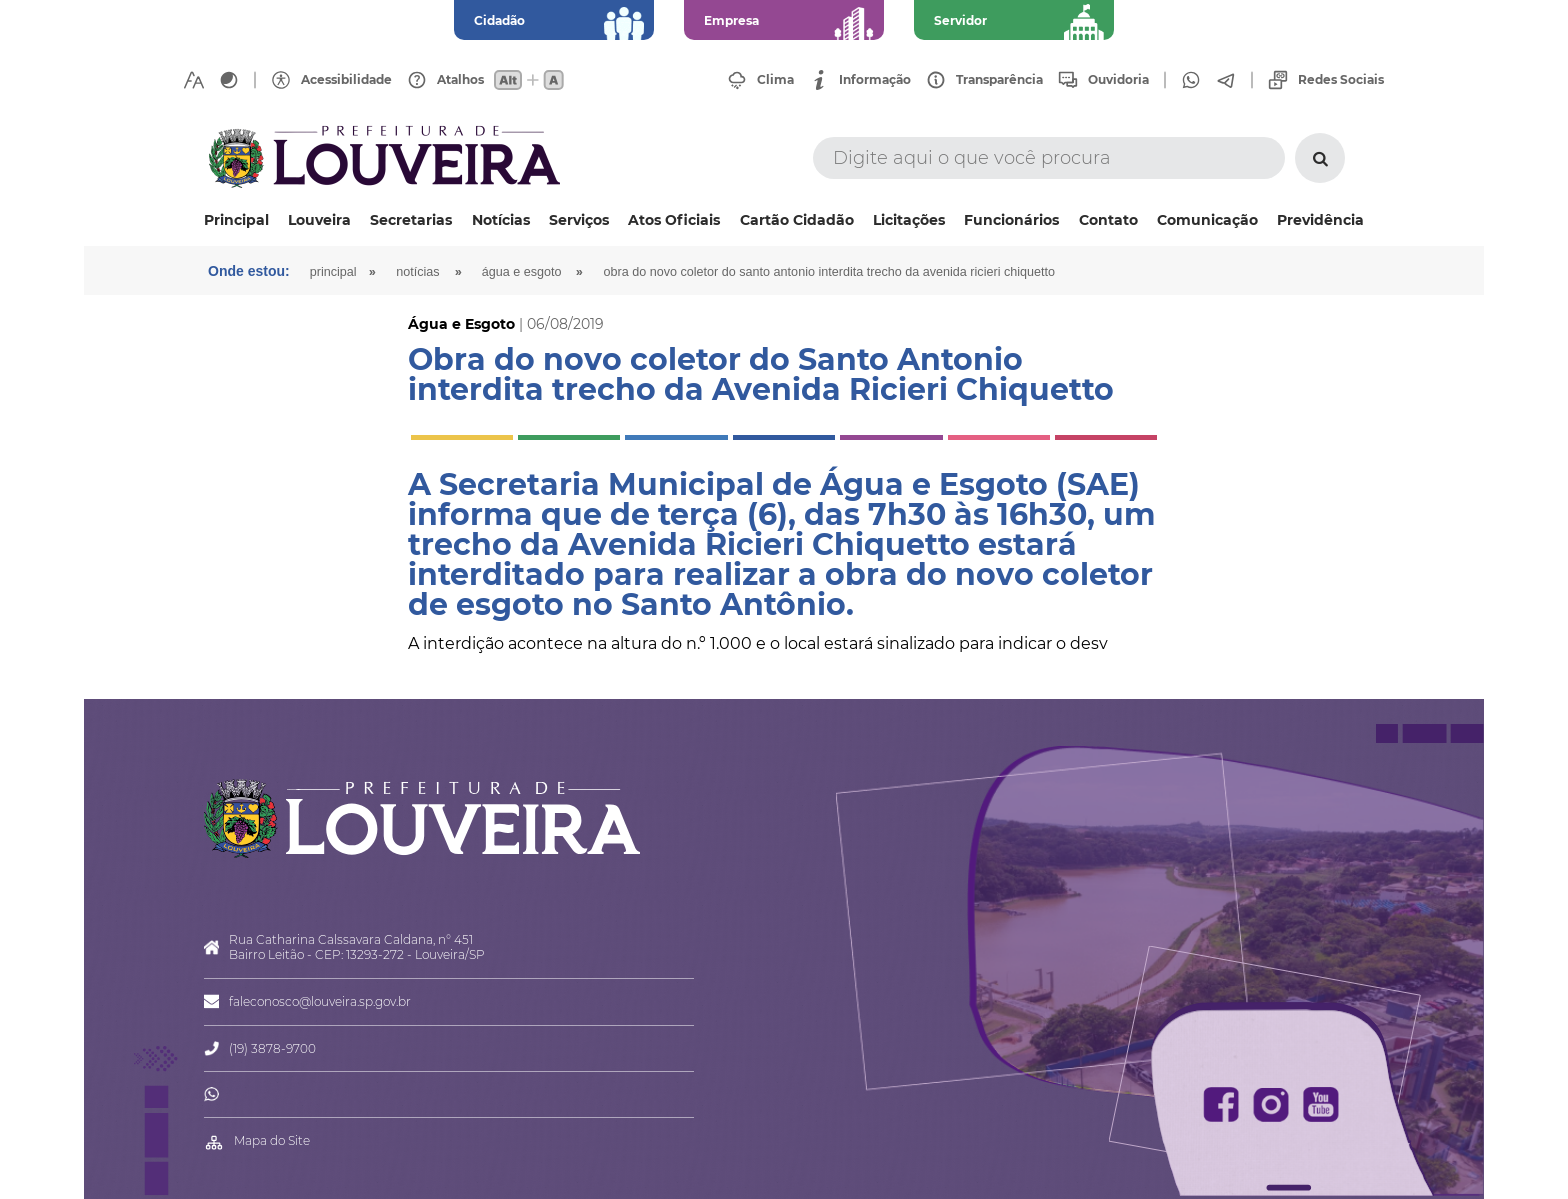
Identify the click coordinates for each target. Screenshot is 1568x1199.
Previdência (1320, 220)
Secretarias (411, 220)
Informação (875, 80)
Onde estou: (249, 271)
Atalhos (460, 80)
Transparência (999, 80)
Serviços (579, 220)
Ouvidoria (1118, 80)
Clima (775, 80)
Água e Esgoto (522, 272)
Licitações (909, 220)
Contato (1108, 220)
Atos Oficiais (674, 220)
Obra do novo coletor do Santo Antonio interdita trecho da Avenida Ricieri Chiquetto (829, 272)
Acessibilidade (346, 80)
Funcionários (1011, 220)
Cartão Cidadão (797, 220)
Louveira (319, 220)
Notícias (501, 220)
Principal (236, 220)
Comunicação (1207, 220)
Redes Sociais (1341, 80)
